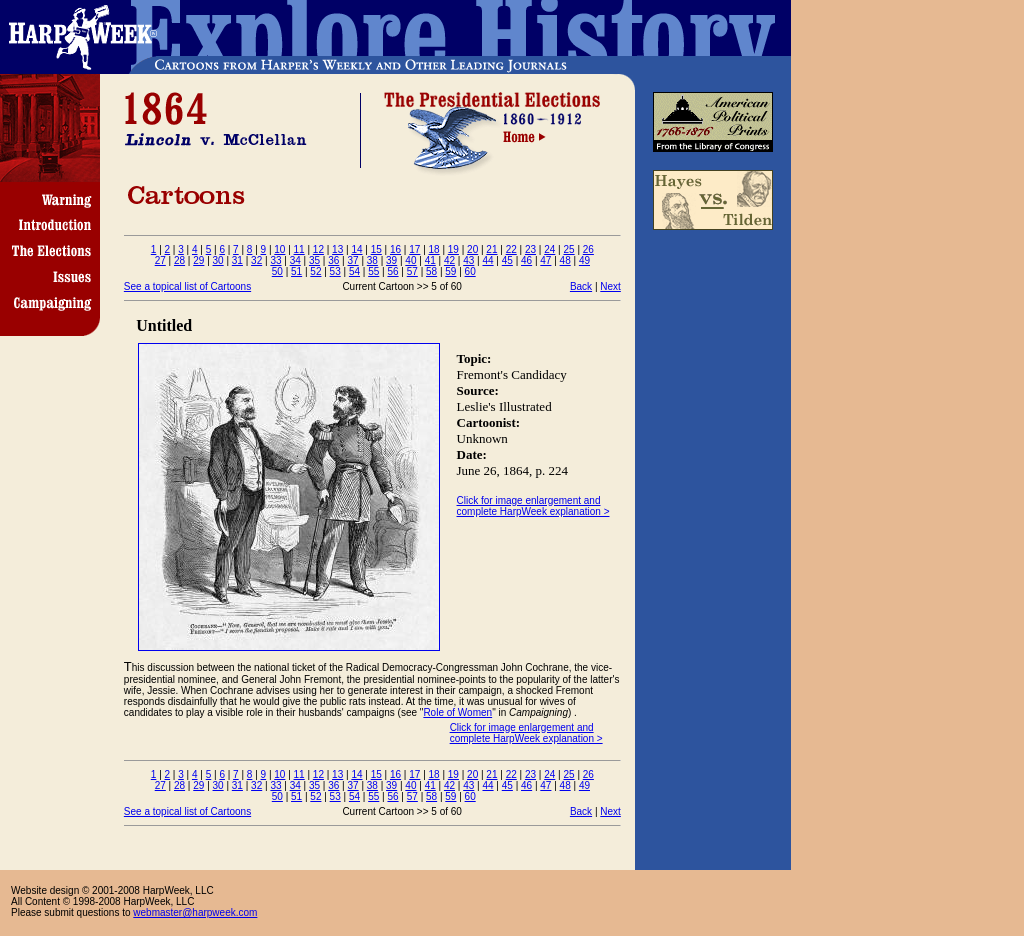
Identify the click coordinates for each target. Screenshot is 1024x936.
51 (296, 271)
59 (450, 271)
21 (491, 249)
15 (376, 249)
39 (391, 260)
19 (453, 249)
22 (511, 249)
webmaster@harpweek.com (195, 912)
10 (279, 249)
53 (335, 271)
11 (299, 249)
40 (410, 260)
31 (237, 260)
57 (412, 271)
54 (354, 271)
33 (275, 260)
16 (395, 249)
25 (568, 249)
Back (581, 286)
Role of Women (457, 712)
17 (414, 249)
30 (218, 260)
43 (468, 260)
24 (549, 249)
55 (373, 271)
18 (434, 249)
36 (333, 260)
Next (610, 286)
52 (315, 271)
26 (588, 249)
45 (507, 260)
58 (431, 271)
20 (472, 249)
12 (318, 249)
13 (337, 249)
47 (545, 260)
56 (392, 271)
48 (565, 260)
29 (198, 260)
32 (256, 260)
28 (179, 260)
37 (353, 260)
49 (584, 260)
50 (277, 271)
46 (526, 260)
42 (449, 260)
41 (430, 260)
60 (470, 271)
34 (295, 260)
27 (160, 260)
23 (530, 249)
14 (356, 249)
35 (314, 260)
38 (372, 260)
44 (487, 260)
